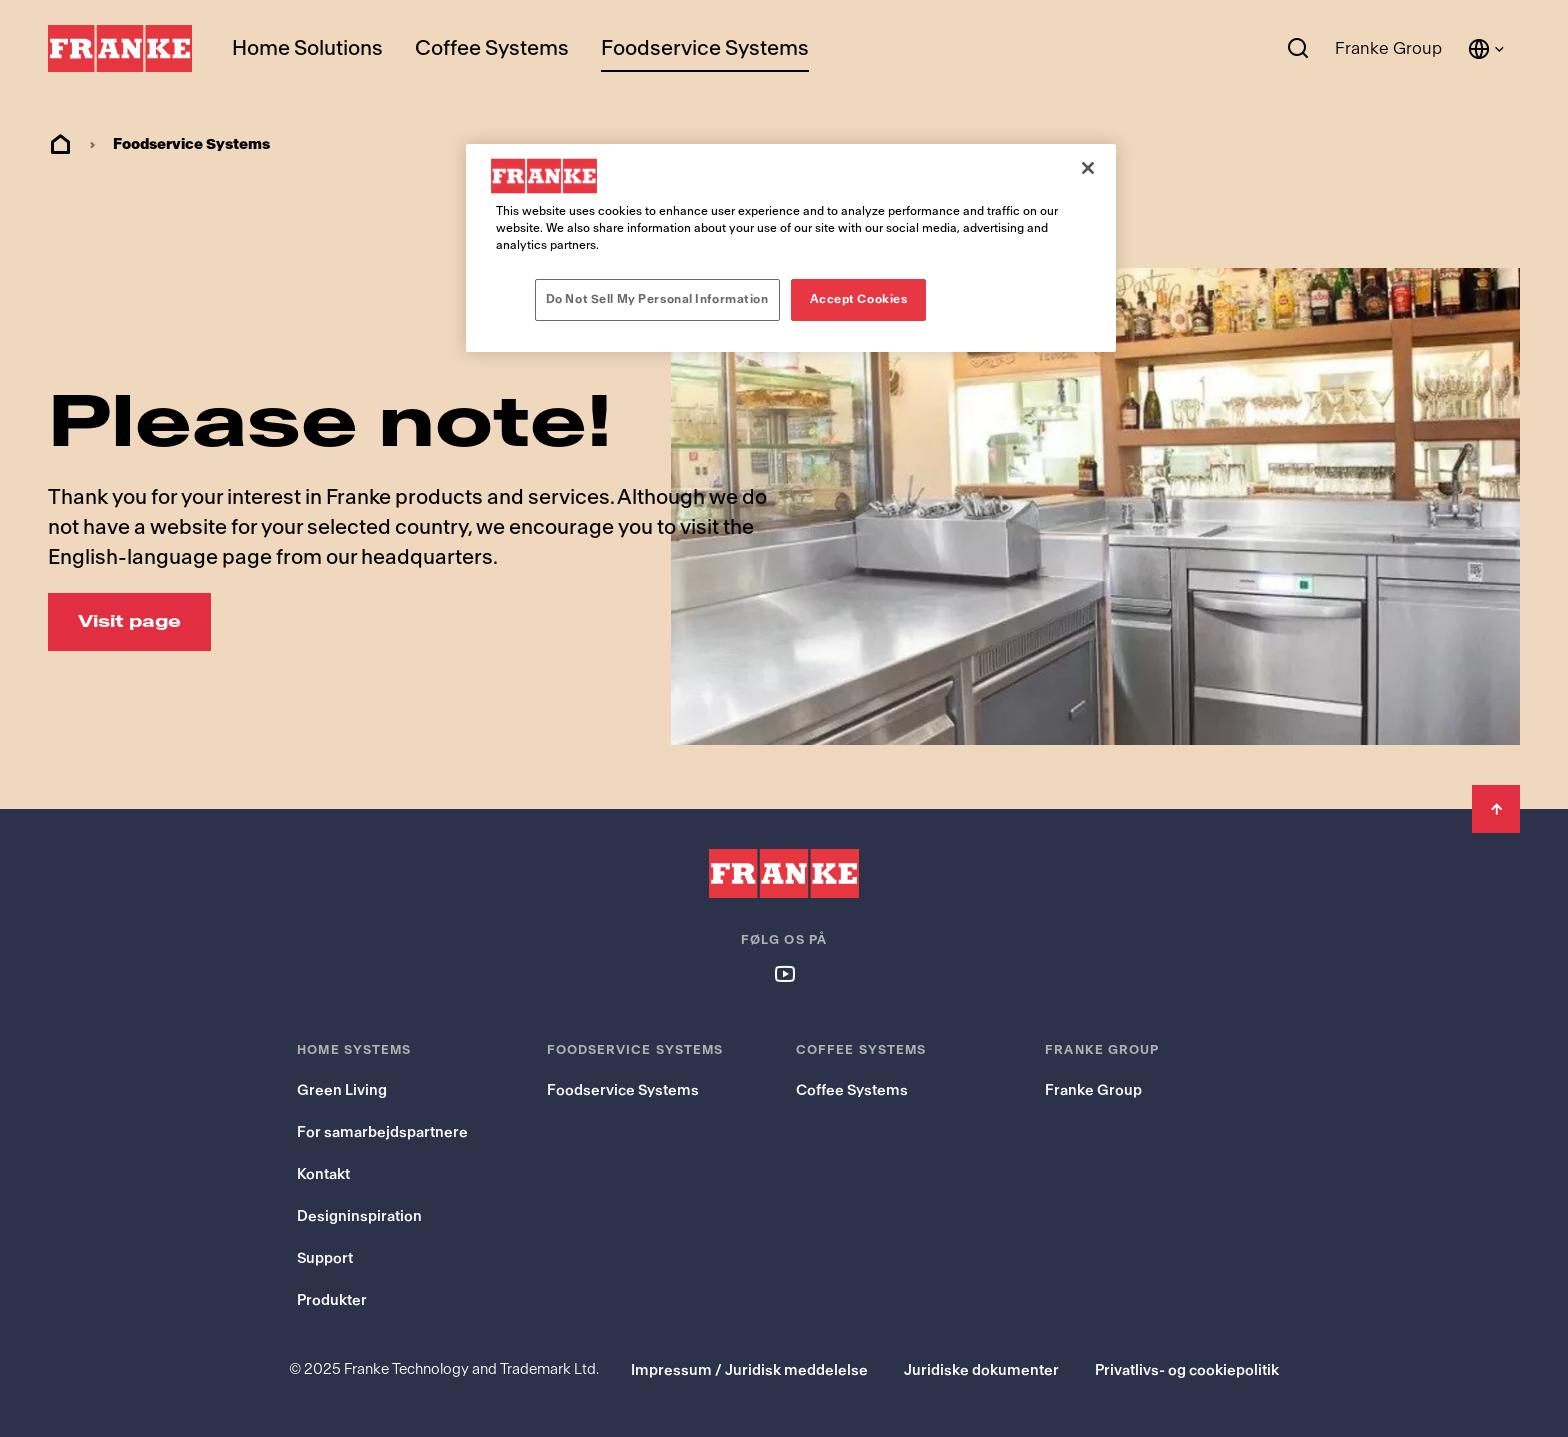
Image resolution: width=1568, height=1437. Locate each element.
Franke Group (1388, 48)
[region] (791, 248)
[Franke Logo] (120, 49)
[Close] (1088, 168)
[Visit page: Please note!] (129, 622)
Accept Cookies (859, 299)
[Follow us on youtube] (784, 973)
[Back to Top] (1496, 809)
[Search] (1298, 49)
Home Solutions (307, 48)
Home (60, 145)
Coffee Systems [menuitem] (492, 48)
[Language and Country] (1487, 49)
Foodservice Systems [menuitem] (705, 48)
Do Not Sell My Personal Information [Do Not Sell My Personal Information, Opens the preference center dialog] (657, 299)
